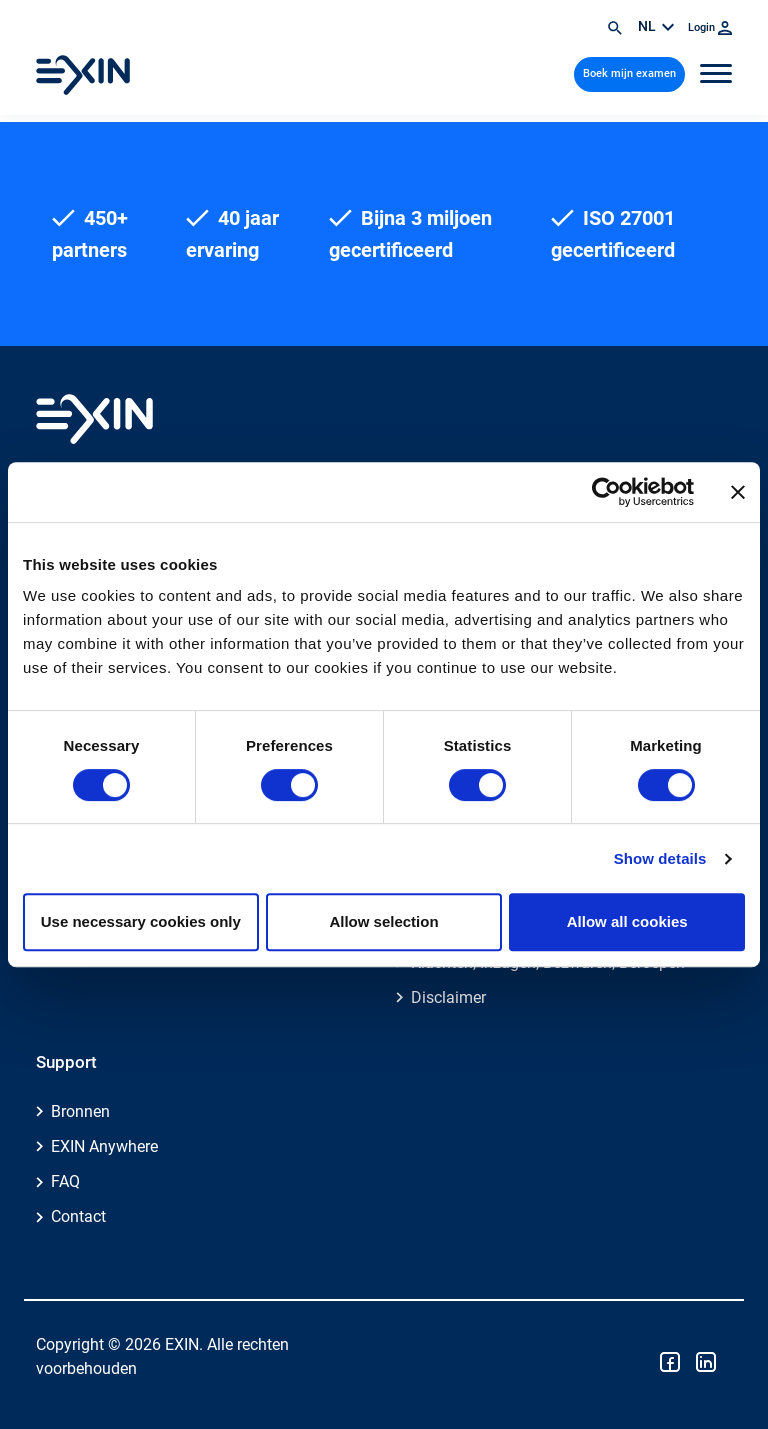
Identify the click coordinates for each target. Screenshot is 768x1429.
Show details (660, 858)
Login (710, 27)
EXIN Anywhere (104, 1146)
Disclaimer (448, 997)
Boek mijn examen (629, 73)
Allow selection (383, 921)
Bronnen (80, 1111)
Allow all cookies (627, 921)
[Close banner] (738, 492)
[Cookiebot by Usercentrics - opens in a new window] (606, 492)
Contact (78, 1216)
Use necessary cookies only (141, 921)
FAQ (65, 1181)
